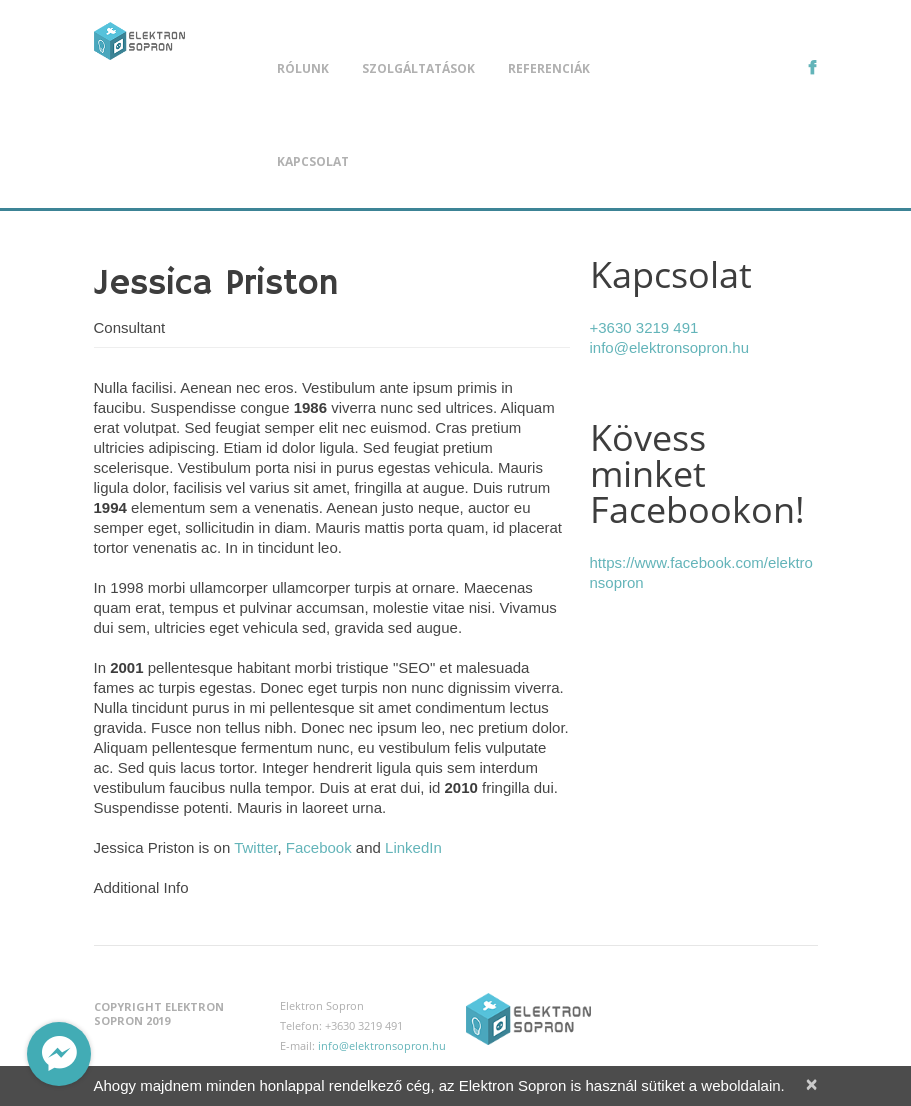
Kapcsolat (313, 161)
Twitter (255, 847)
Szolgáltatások (418, 68)
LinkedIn (413, 847)
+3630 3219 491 (644, 327)
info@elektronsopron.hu (670, 347)
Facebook (319, 847)
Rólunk (303, 68)
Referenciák (549, 68)
